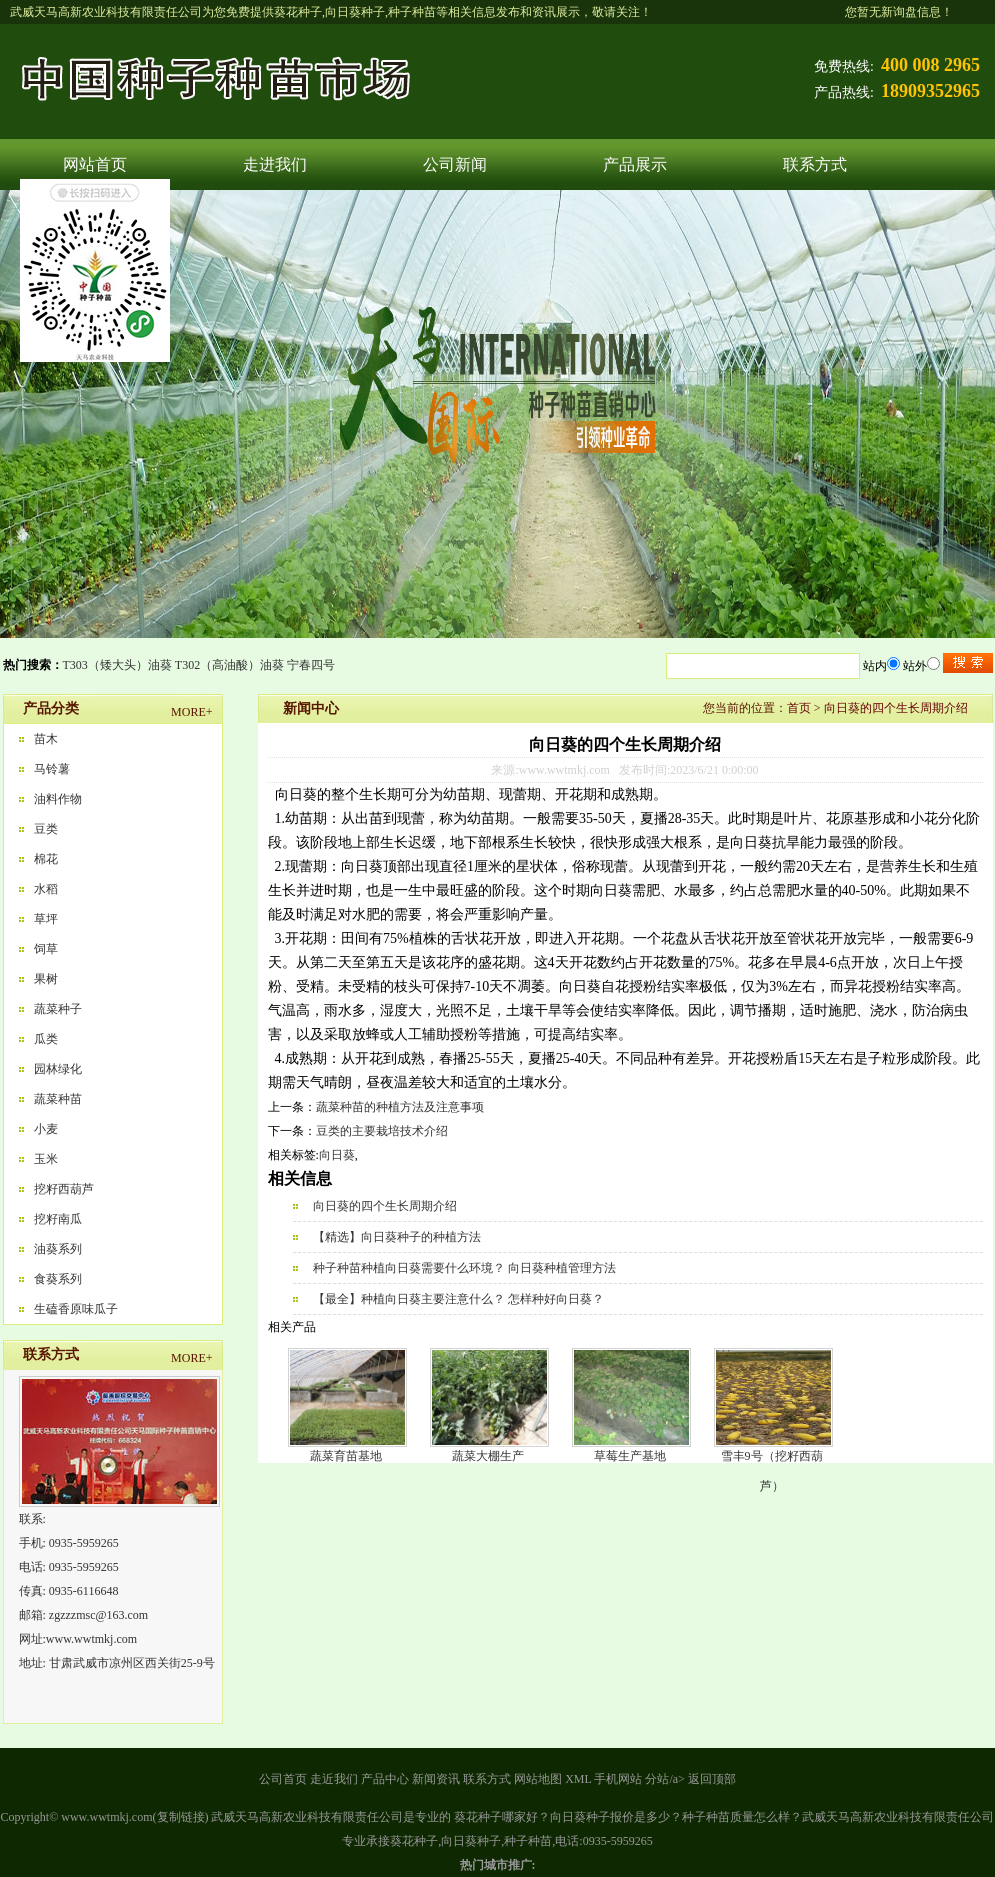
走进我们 (275, 164)
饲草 (46, 949)
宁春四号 (311, 665)
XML (578, 1779)
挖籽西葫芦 (64, 1189)
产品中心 (385, 1779)
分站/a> (666, 1779)
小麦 (46, 1129)
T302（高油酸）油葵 (229, 665)
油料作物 (58, 799)
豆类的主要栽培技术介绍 (382, 1131)
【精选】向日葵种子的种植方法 (397, 1237)
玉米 (46, 1159)
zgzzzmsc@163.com (98, 1615)
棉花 (46, 859)
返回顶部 (712, 1779)
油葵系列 (58, 1249)
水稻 (46, 889)
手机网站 (618, 1779)
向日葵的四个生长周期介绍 (896, 708)
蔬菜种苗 (58, 1099)
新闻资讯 (436, 1779)
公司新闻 (455, 164)
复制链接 (181, 1817)
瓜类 (46, 1039)
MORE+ (191, 712)
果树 (46, 979)
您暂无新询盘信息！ (899, 12)
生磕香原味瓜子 (76, 1309)
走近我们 (334, 1779)
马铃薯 (52, 769)
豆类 (46, 829)
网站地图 (538, 1779)
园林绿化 (58, 1069)
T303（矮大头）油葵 (117, 665)
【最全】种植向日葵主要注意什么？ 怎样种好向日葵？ (458, 1299)
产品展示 (635, 164)
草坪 (46, 919)
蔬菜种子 (58, 1009)
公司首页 (283, 1779)
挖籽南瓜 (58, 1219)
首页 (799, 708)
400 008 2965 (930, 65)
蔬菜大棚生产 (488, 1456)
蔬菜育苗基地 (346, 1456)
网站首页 (95, 164)
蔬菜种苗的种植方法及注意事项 (400, 1107)
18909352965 (930, 91)
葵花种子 (298, 12)
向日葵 (337, 1155)
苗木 (46, 739)
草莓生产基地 (630, 1456)
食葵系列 (58, 1279)
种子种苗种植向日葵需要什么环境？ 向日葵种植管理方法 (464, 1268)
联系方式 (815, 164)
